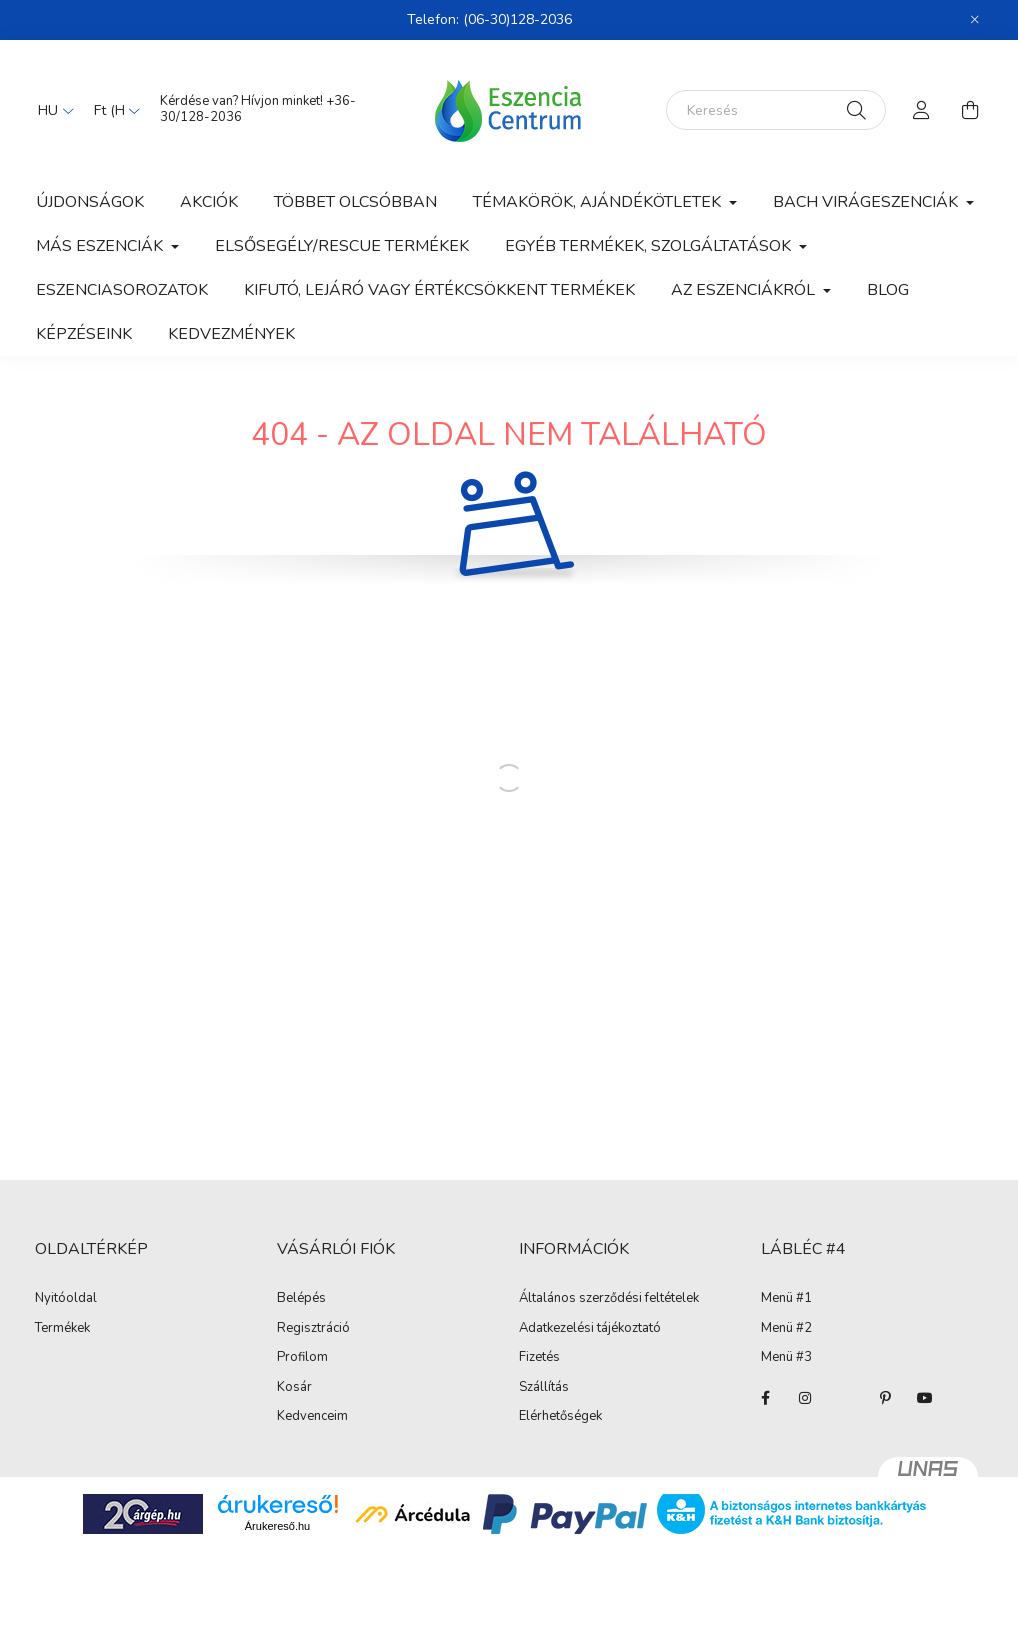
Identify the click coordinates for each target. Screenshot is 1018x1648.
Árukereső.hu (277, 1526)
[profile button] (922, 110)
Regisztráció (313, 1329)
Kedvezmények (231, 334)
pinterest (885, 1398)
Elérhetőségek (560, 1417)
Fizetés (539, 1358)
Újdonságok (90, 202)
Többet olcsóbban (355, 202)
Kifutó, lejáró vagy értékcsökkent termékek (439, 290)
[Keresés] (776, 110)
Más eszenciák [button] (101, 246)
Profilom (302, 1358)
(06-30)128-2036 (517, 19)
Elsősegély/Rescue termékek (342, 246)
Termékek (62, 1329)
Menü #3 (786, 1358)
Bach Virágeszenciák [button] (867, 202)
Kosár (294, 1388)
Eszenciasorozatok (122, 290)
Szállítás (544, 1388)
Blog (888, 290)
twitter (845, 1398)
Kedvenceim (312, 1417)
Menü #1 (786, 1299)
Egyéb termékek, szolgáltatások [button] (650, 246)
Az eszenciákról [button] (745, 290)
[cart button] (970, 110)
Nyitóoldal (66, 1299)
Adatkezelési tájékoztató (590, 1329)
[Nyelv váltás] (51, 110)
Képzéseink (84, 334)
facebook (765, 1398)
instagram (805, 1398)
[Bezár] (975, 20)
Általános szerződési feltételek (609, 1299)
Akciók (209, 202)
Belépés (301, 1299)
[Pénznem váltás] (112, 110)
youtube (925, 1398)
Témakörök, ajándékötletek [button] (599, 202)
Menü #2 (786, 1329)
